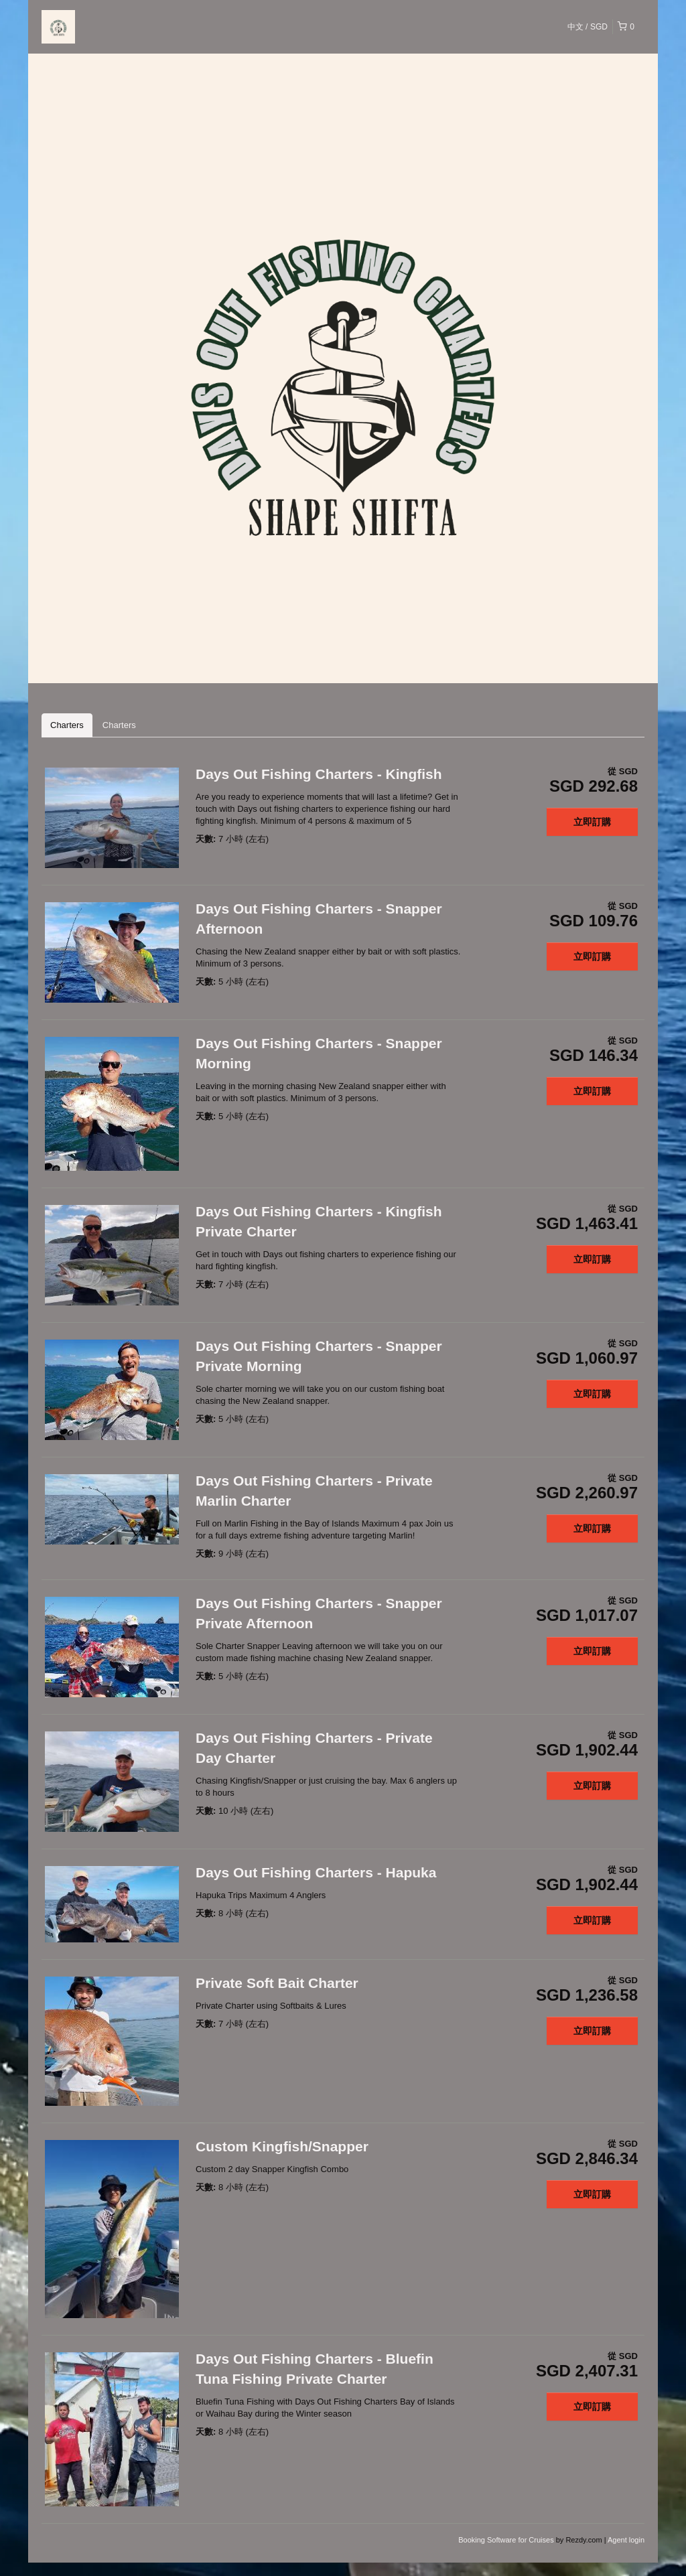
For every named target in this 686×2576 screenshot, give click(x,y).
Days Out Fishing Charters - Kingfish (319, 774)
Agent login (626, 2540)
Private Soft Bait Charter (277, 1983)
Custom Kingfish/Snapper (282, 2146)
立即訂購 (592, 821)
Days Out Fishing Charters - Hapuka (316, 1872)
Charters (67, 725)
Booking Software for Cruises (507, 2540)
